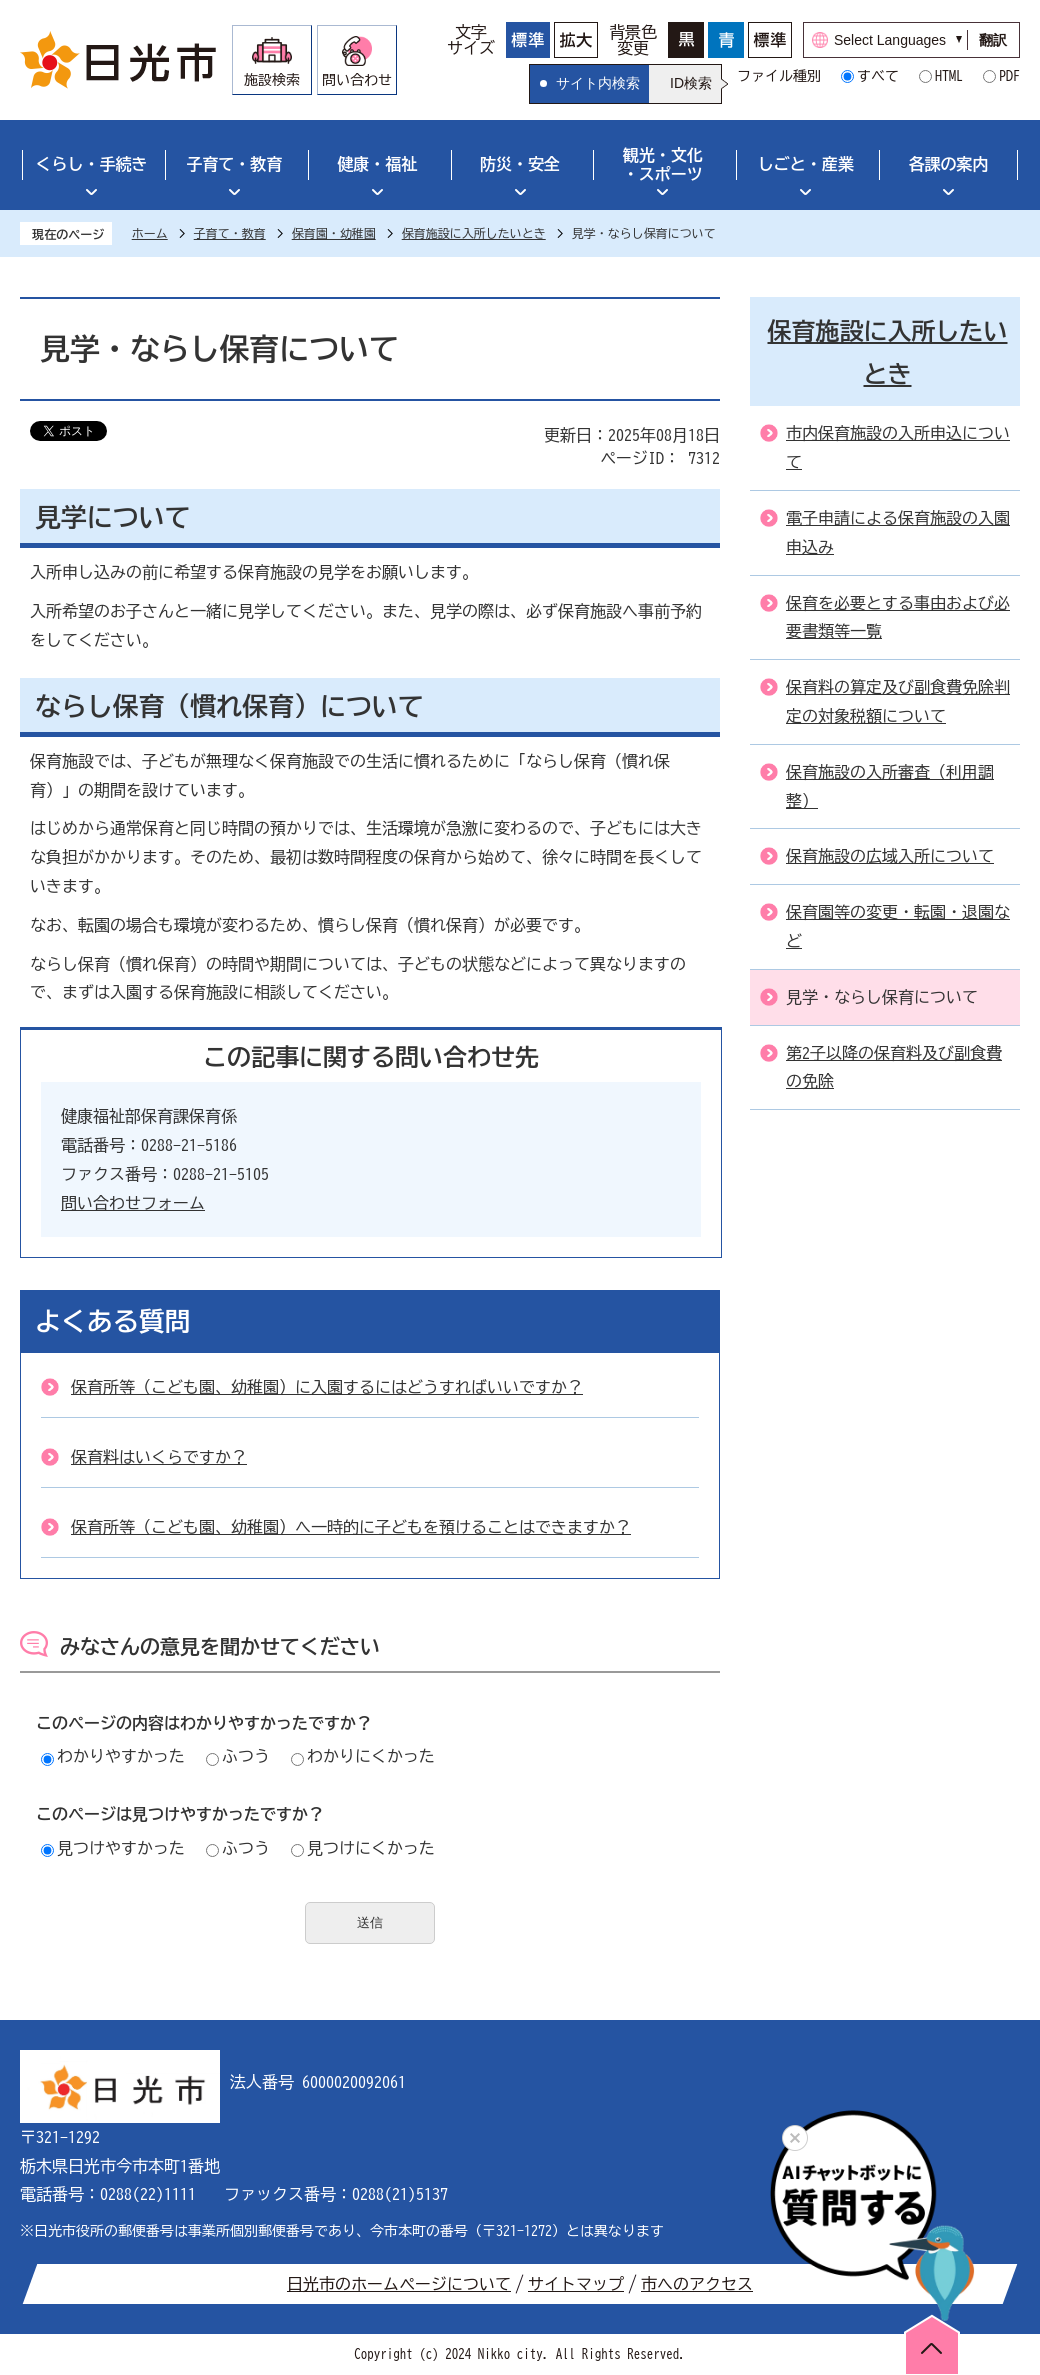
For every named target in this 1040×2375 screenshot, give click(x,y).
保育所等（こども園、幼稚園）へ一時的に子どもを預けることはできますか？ (351, 1527)
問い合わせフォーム (133, 1203)
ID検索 (691, 83)
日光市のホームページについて (399, 2284)
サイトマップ (576, 2284)
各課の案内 (949, 164)
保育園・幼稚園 (334, 233)
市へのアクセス (697, 2284)
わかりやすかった (113, 1756)
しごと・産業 (806, 164)
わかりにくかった (363, 1756)
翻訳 (993, 40)
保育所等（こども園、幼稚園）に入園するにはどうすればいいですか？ (327, 1387)
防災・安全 (520, 164)
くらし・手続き (91, 164)
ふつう (238, 1756)
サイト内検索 (598, 83)
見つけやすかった (113, 1848)
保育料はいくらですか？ (159, 1457)
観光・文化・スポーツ (663, 164)
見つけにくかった (363, 1848)
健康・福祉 (377, 164)
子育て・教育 (234, 164)
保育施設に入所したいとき (474, 233)
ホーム (150, 233)
